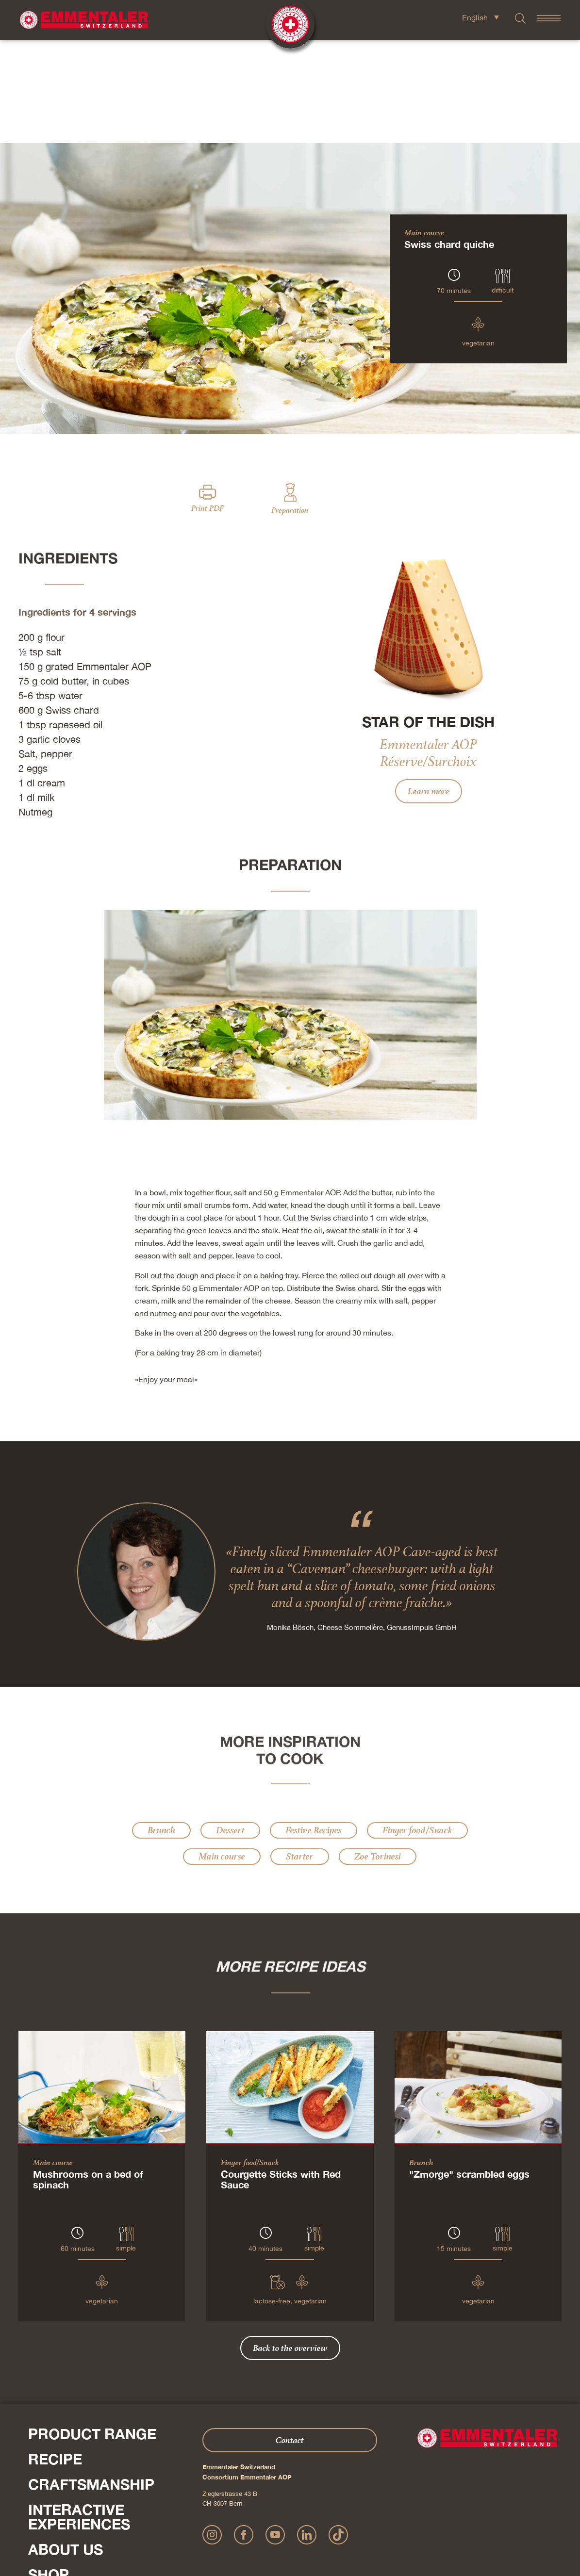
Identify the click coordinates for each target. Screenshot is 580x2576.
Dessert (230, 1726)
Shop (48, 2471)
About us (65, 2446)
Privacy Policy (295, 2525)
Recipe (55, 2355)
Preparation (290, 406)
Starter (300, 1753)
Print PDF (207, 404)
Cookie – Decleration (391, 2525)
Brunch (161, 1726)
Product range (92, 2330)
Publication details (249, 2525)
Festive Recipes (313, 1726)
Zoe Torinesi (377, 1753)
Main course (424, 129)
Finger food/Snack (417, 1726)
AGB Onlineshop (339, 2525)
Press (38, 2491)
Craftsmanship (91, 2381)
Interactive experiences (79, 2413)
